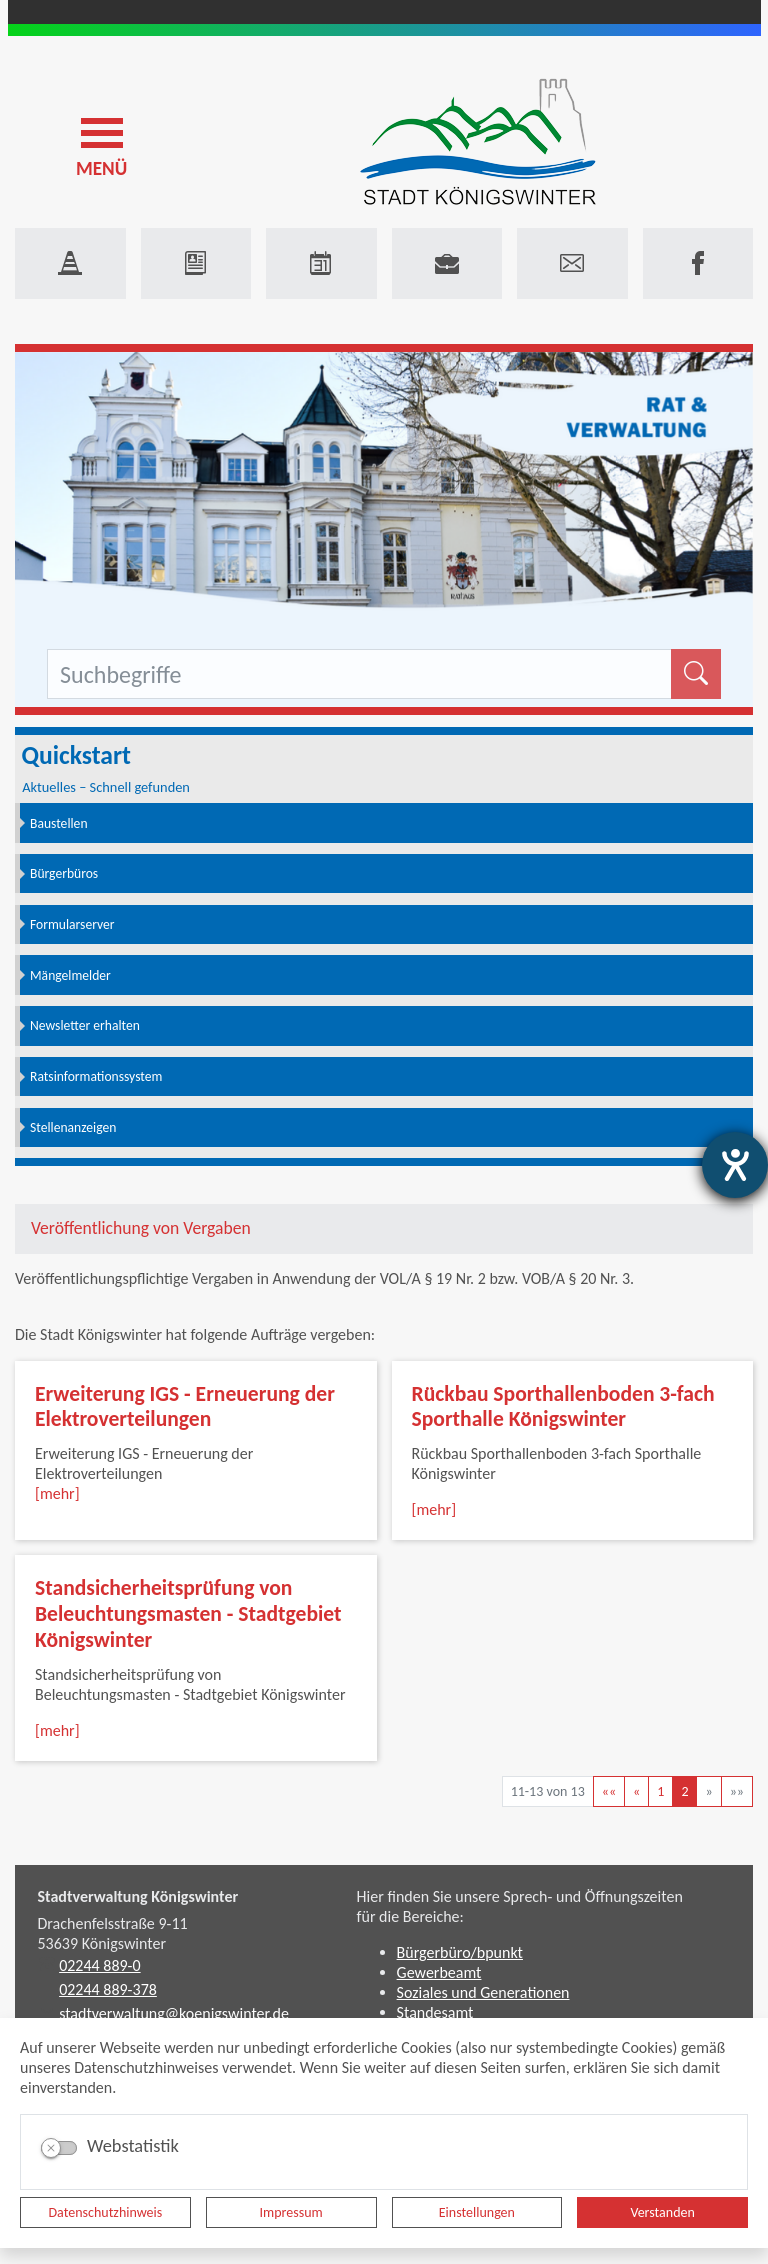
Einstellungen (477, 2212)
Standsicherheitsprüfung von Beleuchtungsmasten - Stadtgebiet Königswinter (188, 1613)
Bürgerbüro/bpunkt (460, 1952)
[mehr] (57, 1493)
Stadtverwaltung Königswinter (138, 1896)
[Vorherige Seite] (636, 1791)
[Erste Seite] (609, 1791)
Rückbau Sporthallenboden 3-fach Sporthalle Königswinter (563, 1406)
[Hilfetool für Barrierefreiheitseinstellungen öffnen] (735, 1165)
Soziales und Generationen (483, 1992)
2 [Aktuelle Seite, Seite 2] (684, 1791)
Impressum (291, 2212)
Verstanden (662, 2212)
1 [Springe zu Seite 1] (660, 1791)
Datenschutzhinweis (106, 2212)
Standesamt (435, 2012)
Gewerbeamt (439, 1972)
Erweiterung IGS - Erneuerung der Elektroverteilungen (185, 1406)
